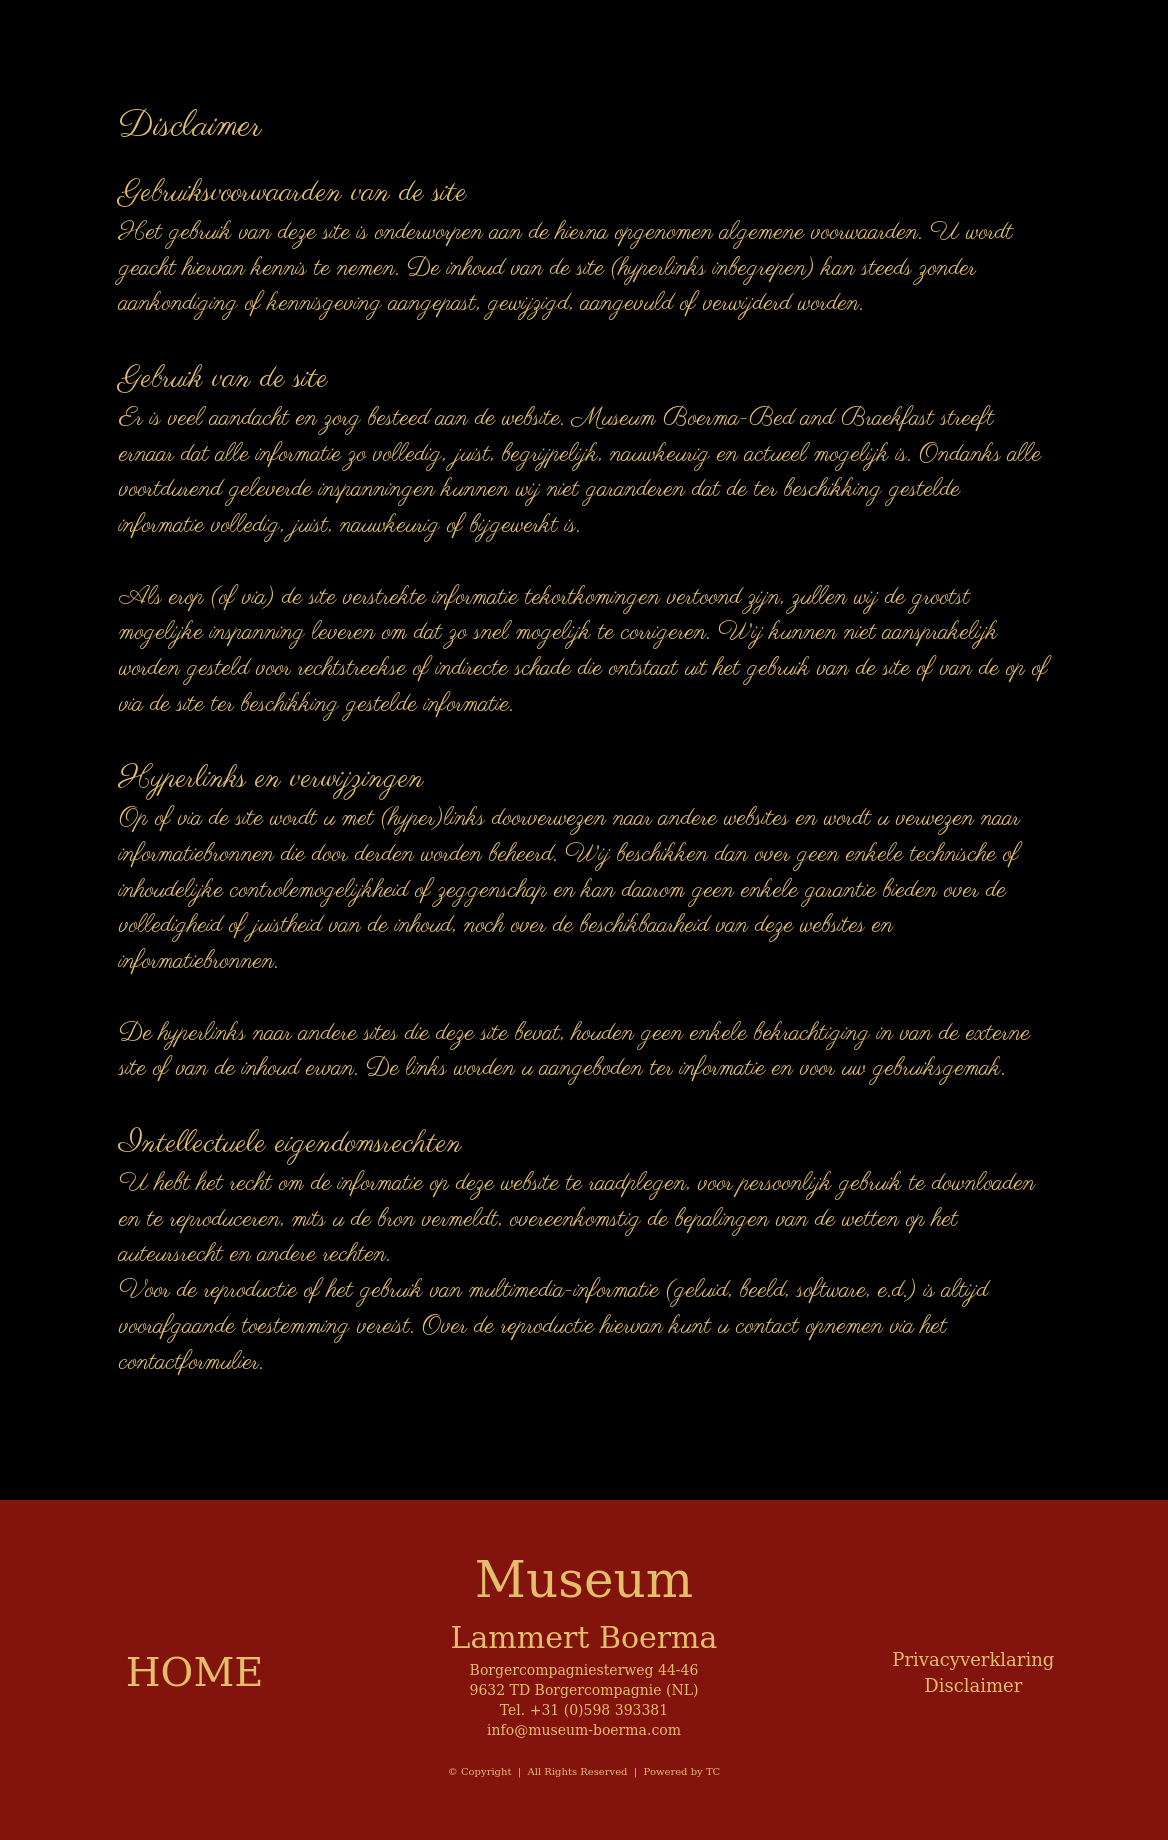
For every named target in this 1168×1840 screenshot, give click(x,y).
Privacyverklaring (973, 1659)
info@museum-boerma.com (584, 1730)
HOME (195, 1672)
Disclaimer (973, 1685)
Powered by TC (682, 1771)
